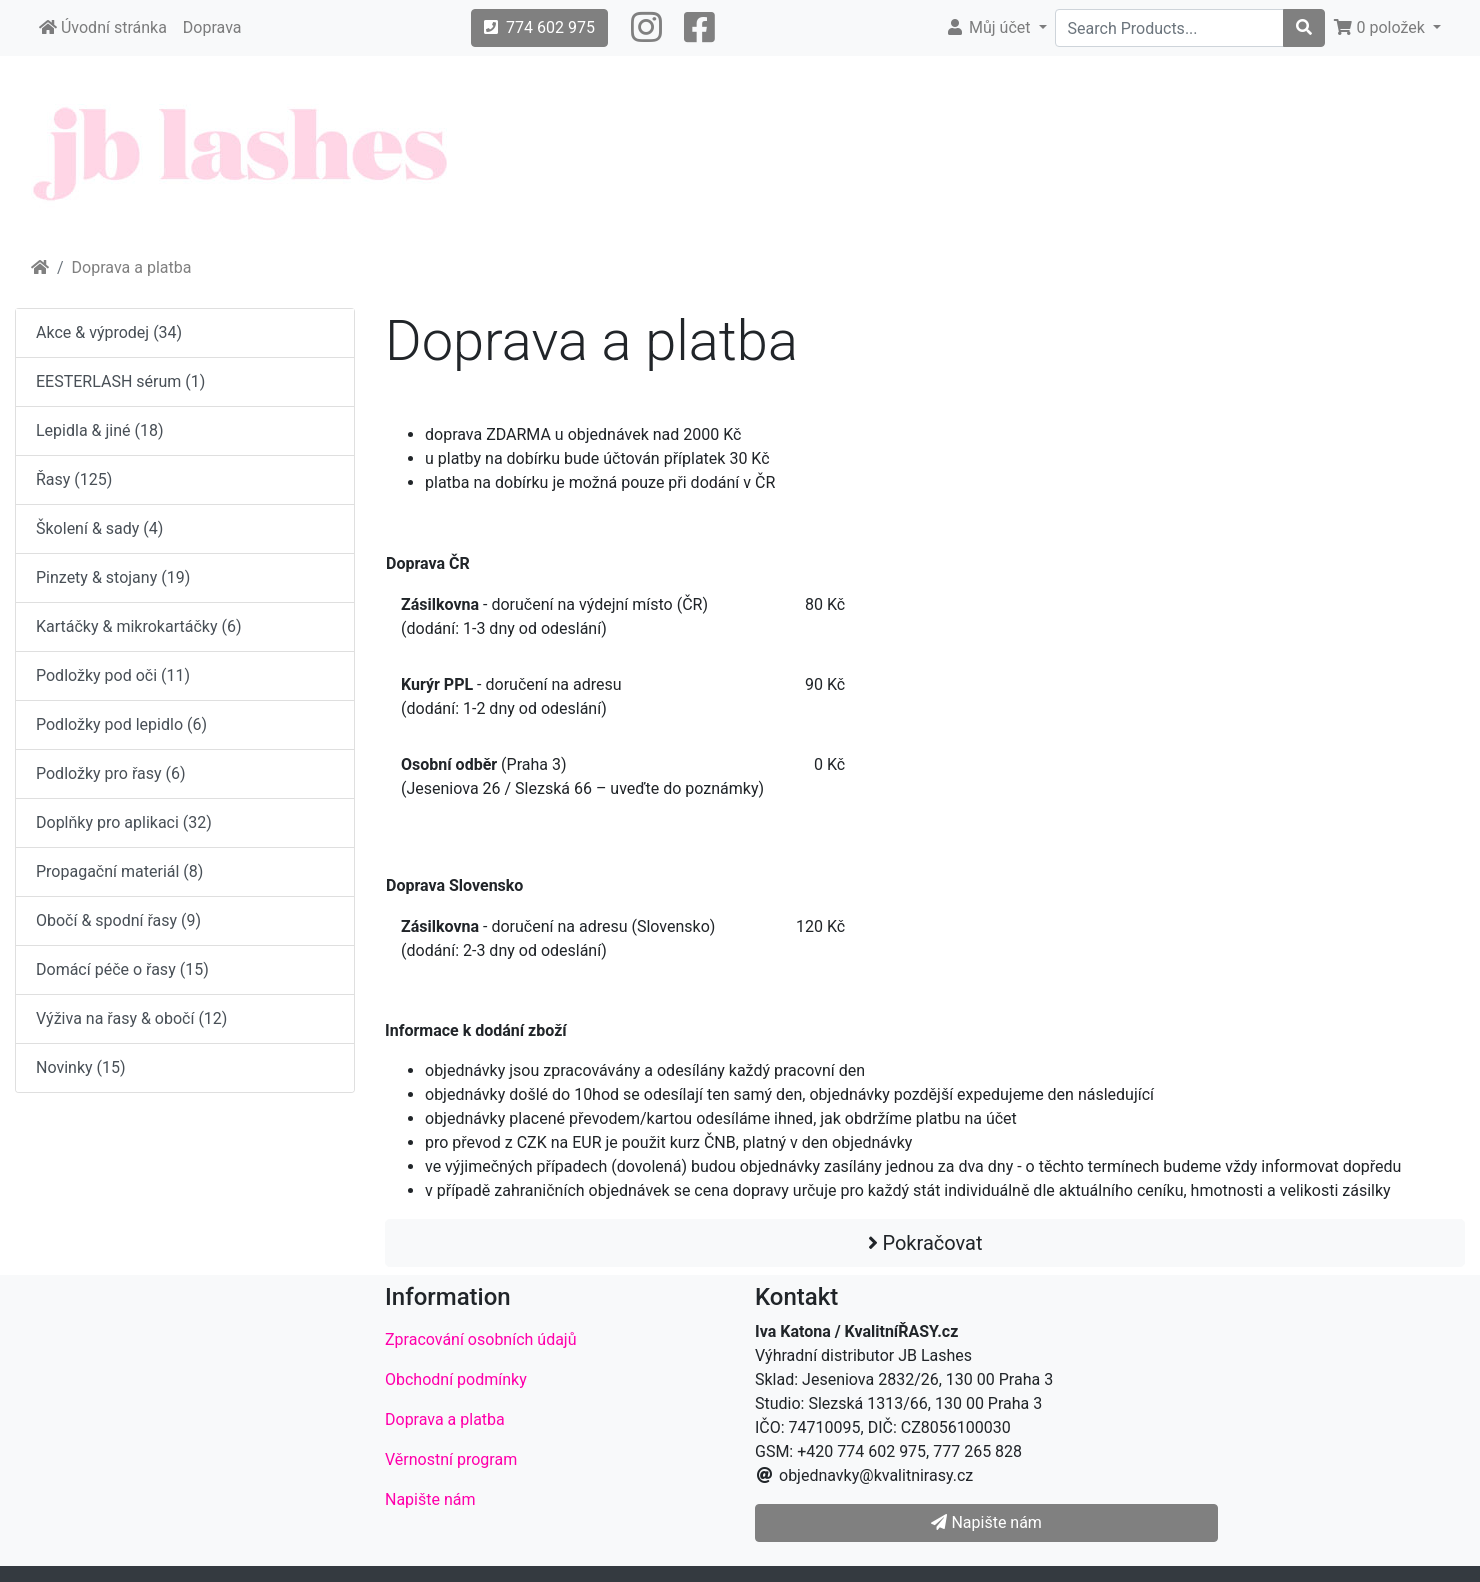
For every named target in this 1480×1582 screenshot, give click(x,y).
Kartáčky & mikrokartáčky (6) (138, 626)
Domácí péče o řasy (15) (122, 969)
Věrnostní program (451, 1459)
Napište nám (430, 1499)
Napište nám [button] (986, 1522)
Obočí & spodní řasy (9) (118, 920)
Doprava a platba (132, 267)
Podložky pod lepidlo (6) (121, 724)
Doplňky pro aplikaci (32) (124, 822)
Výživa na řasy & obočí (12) (131, 1018)
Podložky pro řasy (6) (111, 773)
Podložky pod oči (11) (113, 675)
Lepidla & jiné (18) (100, 430)
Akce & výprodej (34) (109, 332)
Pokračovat (925, 1243)
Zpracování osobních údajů (481, 1339)
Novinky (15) (81, 1067)
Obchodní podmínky (456, 1379)
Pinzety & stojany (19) (113, 577)
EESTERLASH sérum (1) (120, 381)
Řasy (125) (74, 479)
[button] (646, 28)
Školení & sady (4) (99, 528)
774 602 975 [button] (539, 27)
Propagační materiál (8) (119, 871)
